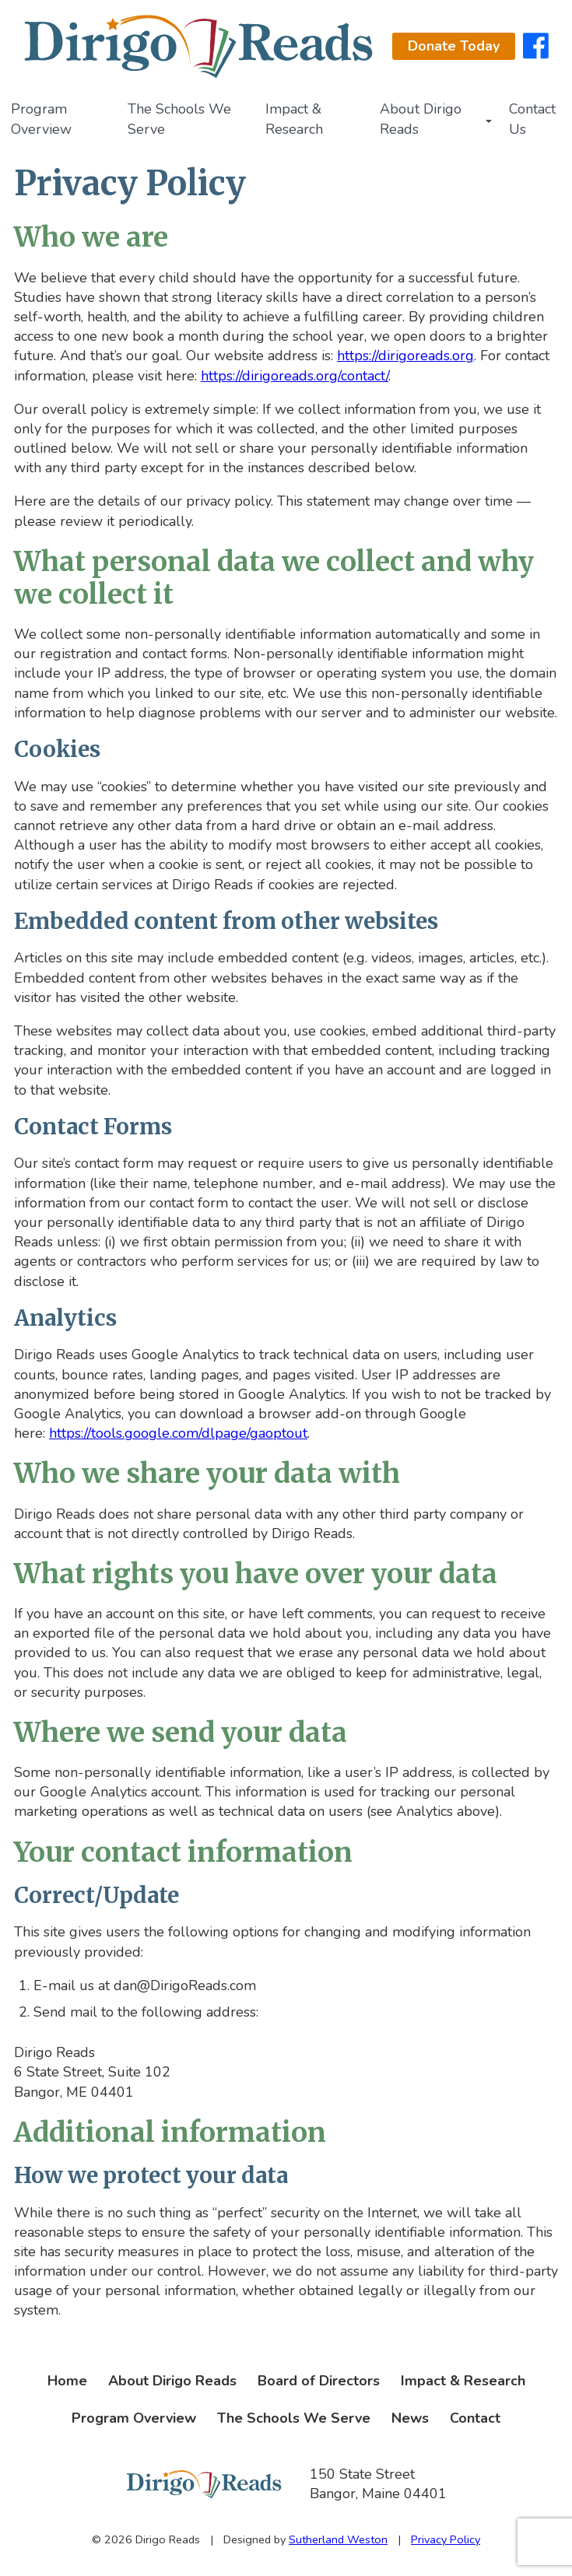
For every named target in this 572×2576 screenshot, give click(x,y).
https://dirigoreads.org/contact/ (294, 375)
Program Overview (41, 119)
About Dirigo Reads (420, 119)
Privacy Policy (445, 2539)
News (410, 2418)
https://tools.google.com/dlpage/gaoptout (178, 1433)
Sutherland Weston (338, 2539)
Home (67, 2380)
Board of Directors (319, 2380)
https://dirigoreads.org (405, 355)
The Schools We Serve (179, 119)
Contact (475, 2418)
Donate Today (454, 46)
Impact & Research (294, 119)
